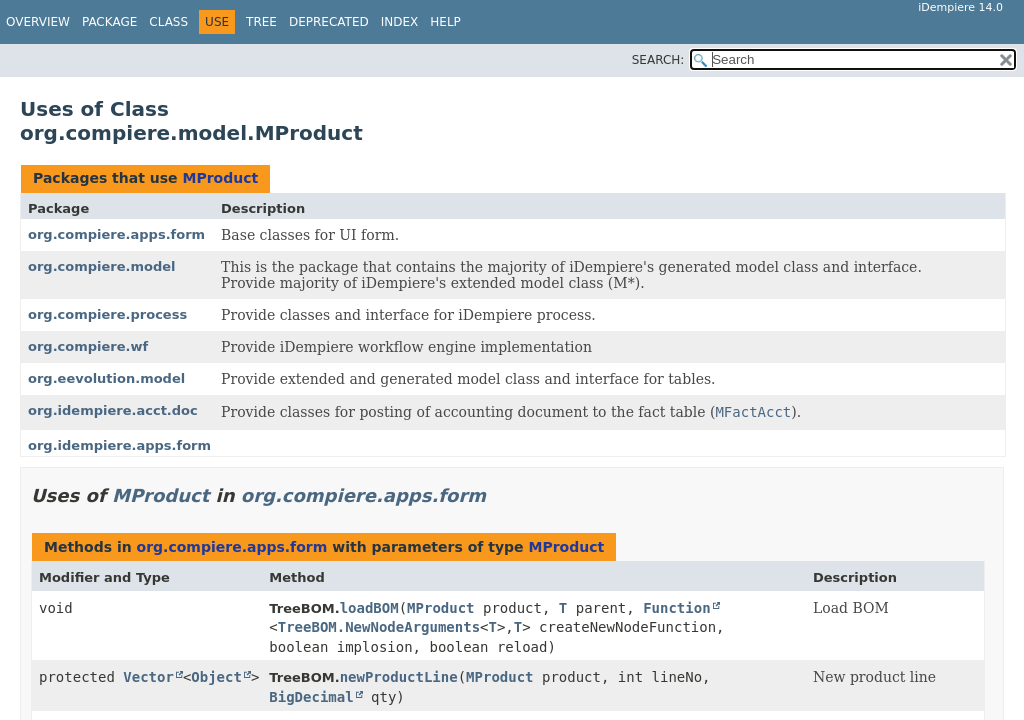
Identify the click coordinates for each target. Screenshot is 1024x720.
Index (400, 22)
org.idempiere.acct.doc (113, 410)
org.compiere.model (102, 266)
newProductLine (399, 677)
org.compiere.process (107, 314)
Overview (38, 22)
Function (676, 608)
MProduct (220, 178)
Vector (148, 677)
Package (109, 22)
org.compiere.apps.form (116, 234)
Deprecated (329, 22)
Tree (261, 22)
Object (216, 677)
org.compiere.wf (88, 346)
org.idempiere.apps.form (119, 445)
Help (445, 22)
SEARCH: (658, 60)
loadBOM (369, 608)
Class (168, 22)
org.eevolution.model (106, 378)
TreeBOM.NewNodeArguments (379, 627)
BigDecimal (311, 697)
